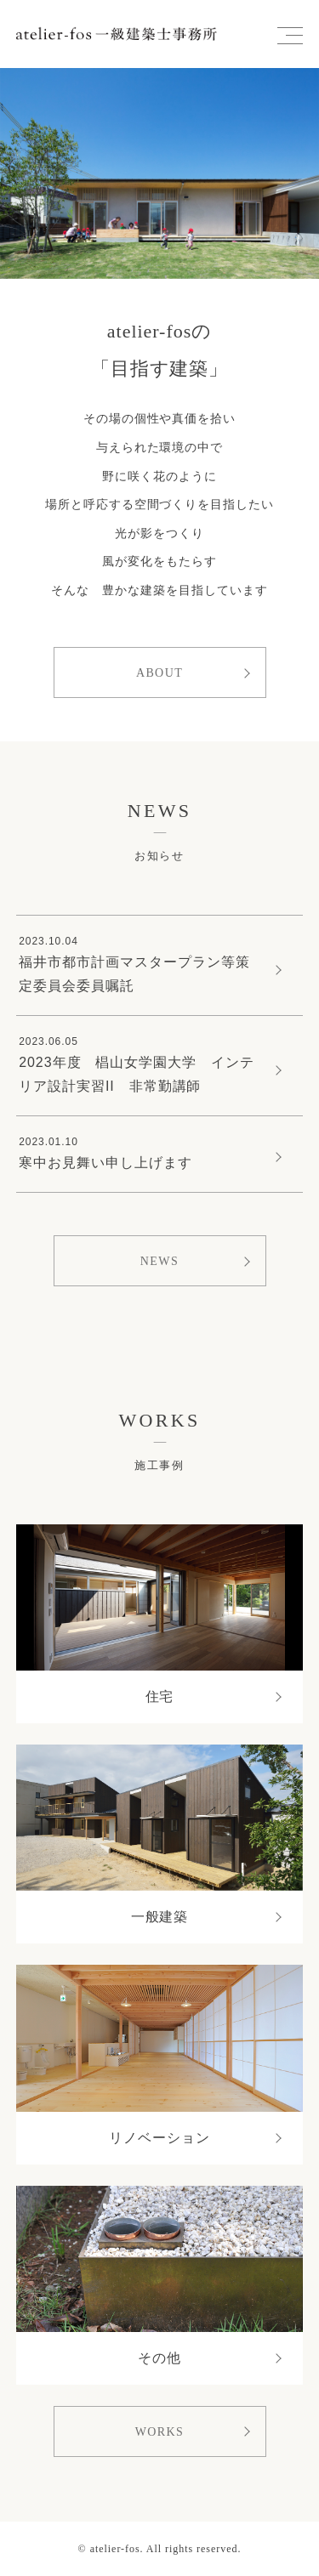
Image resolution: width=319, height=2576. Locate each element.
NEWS (159, 1261)
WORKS (160, 2432)
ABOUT (159, 673)
